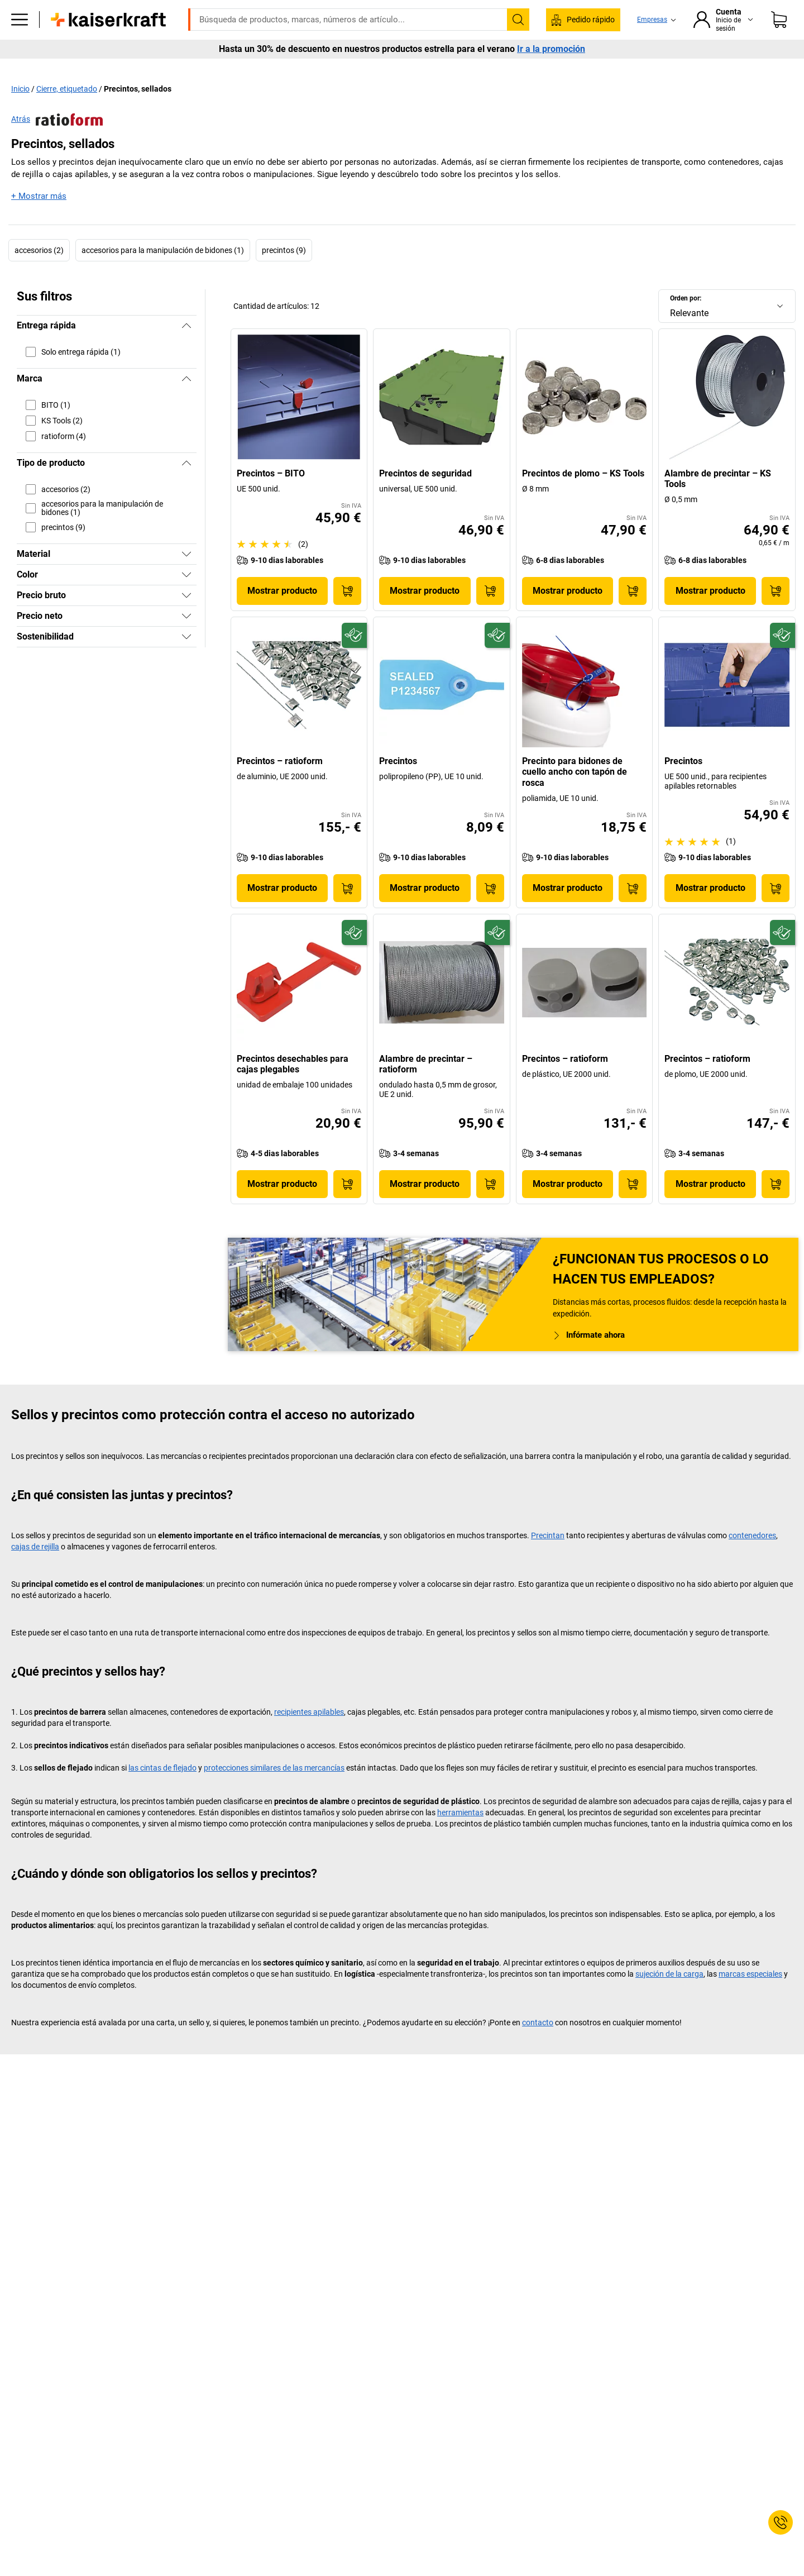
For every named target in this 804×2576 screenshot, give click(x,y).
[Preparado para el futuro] (354, 658)
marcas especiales (750, 1996)
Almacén (239, 68)
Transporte (297, 68)
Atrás (57, 143)
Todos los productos (63, 68)
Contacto (694, 68)
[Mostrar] (186, 577)
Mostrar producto (282, 613)
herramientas (460, 1835)
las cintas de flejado (162, 1790)
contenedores (752, 1558)
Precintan (547, 1558)
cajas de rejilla (35, 1569)
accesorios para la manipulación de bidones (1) (163, 273)
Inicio (20, 111)
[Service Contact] (780, 2522)
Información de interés (459, 68)
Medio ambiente (368, 68)
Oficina (134, 68)
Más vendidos (757, 68)
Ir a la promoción (551, 89)
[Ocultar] (186, 349)
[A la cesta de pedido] (347, 614)
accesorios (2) (39, 273)
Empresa (185, 68)
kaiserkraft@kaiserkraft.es (579, 8)
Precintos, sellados (137, 111)
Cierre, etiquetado (66, 111)
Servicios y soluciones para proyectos (588, 68)
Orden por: (685, 321)
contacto (537, 2045)
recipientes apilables (309, 1734)
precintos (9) (284, 273)
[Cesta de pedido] (779, 36)
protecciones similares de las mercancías (274, 1790)
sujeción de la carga (669, 1996)
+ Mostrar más (38, 219)
